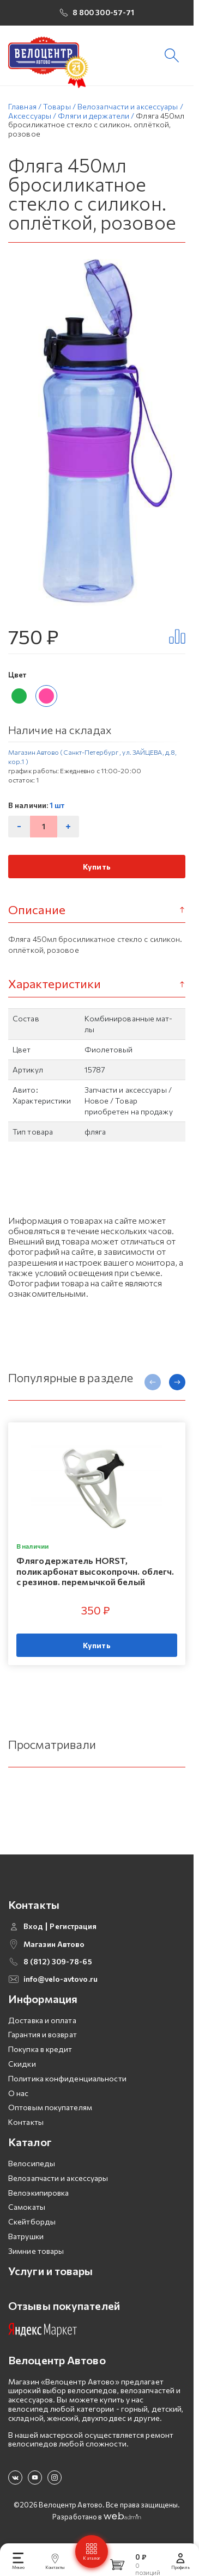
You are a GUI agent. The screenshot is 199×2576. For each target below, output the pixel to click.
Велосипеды (31, 2173)
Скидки (22, 2073)
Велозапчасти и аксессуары (58, 2187)
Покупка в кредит (40, 2058)
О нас (18, 2102)
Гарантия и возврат (42, 2044)
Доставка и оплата (42, 2030)
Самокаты (26, 2217)
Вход (33, 1936)
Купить (97, 876)
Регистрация (73, 1936)
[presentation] (152, 1392)
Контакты (26, 2131)
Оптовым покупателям (50, 2117)
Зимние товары (36, 2260)
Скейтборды (32, 2231)
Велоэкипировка (38, 2202)
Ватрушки (26, 2246)
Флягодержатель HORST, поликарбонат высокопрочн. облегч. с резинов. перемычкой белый (95, 1581)
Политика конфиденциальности (67, 2088)
